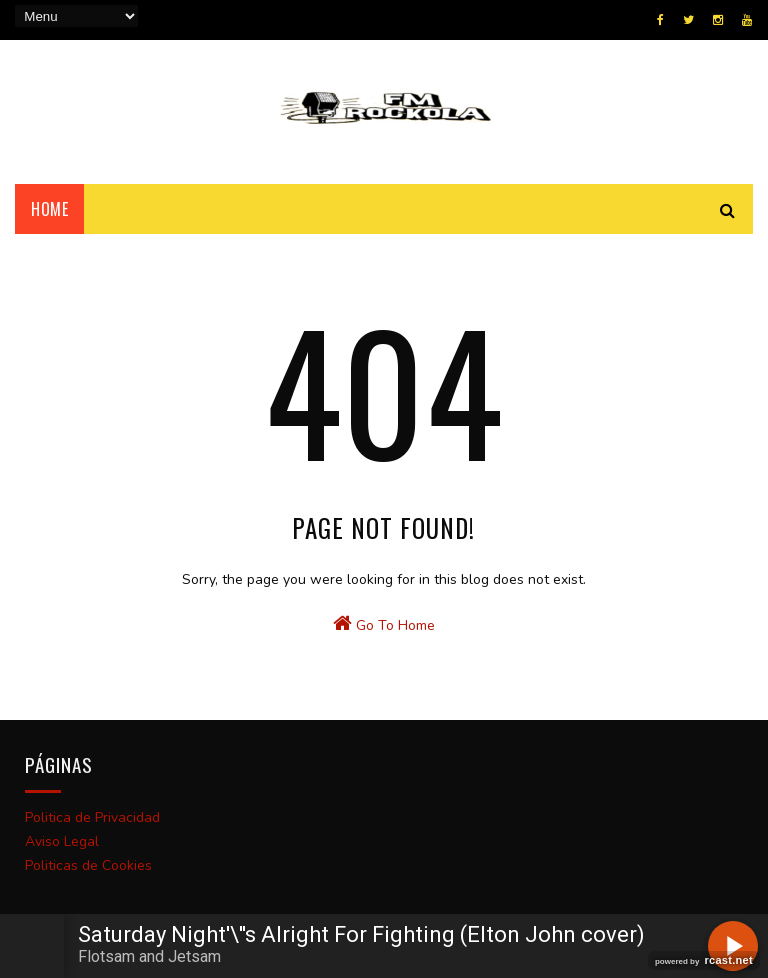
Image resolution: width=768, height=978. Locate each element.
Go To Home (384, 624)
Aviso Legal (62, 841)
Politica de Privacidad (92, 817)
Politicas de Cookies (88, 865)
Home (49, 209)
